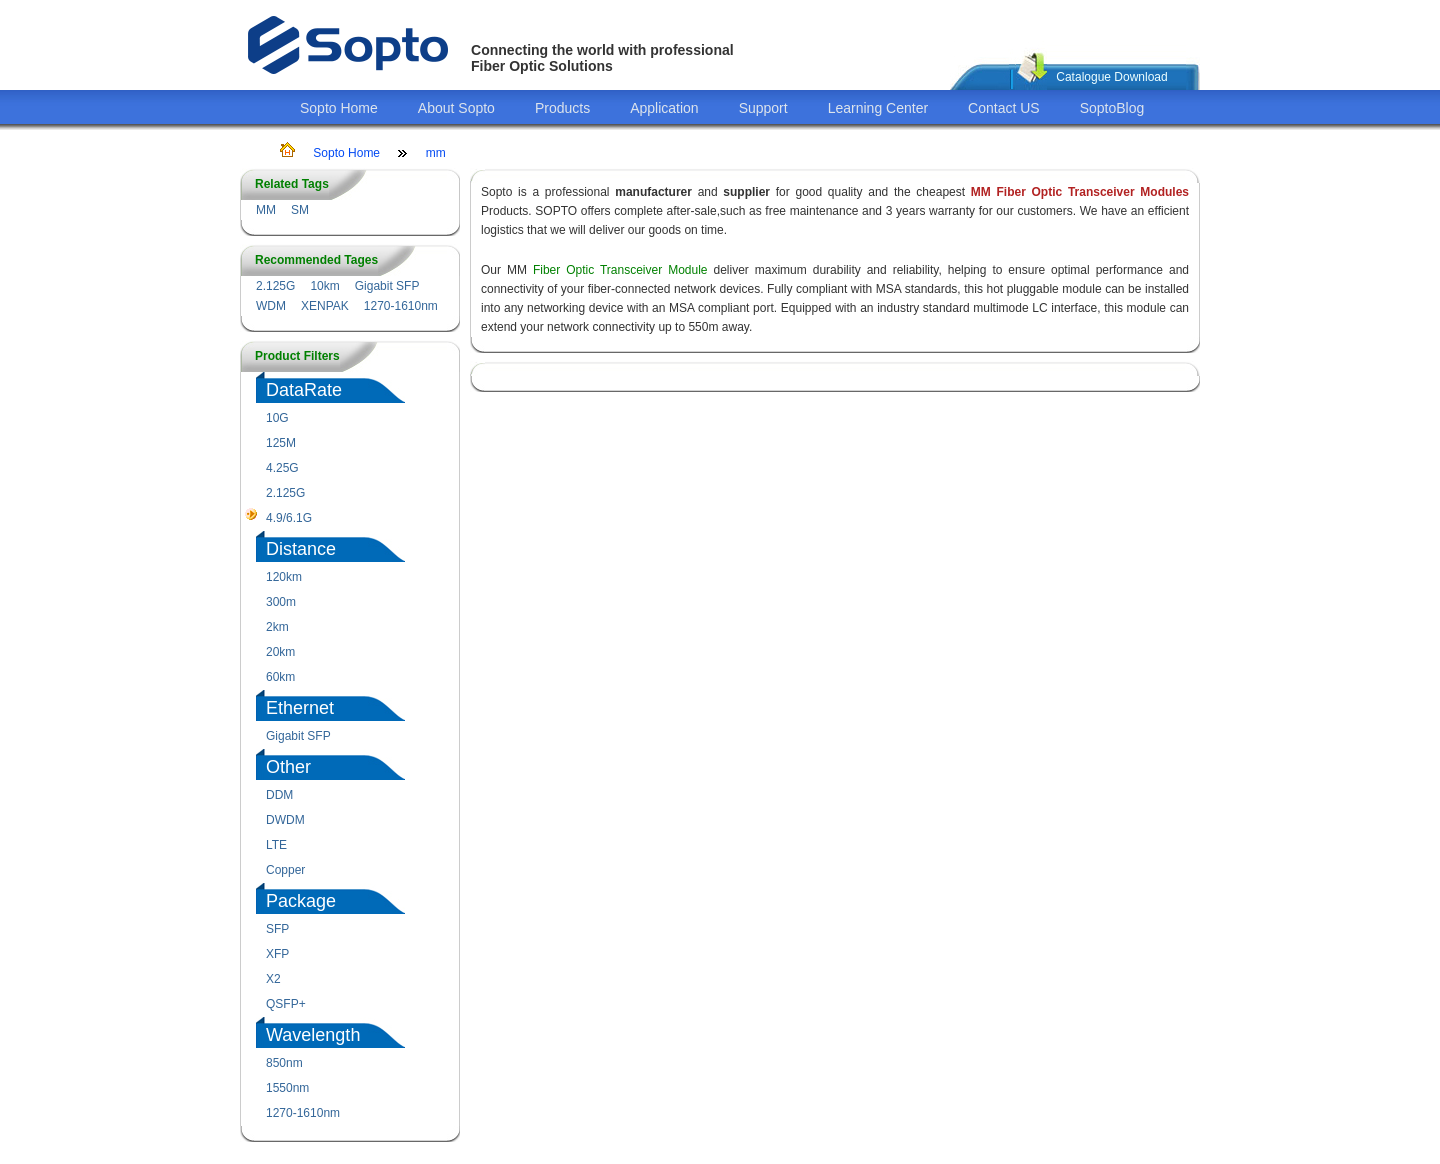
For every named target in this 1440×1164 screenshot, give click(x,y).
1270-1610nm (401, 306)
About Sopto (456, 108)
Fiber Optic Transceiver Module (620, 270)
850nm (284, 1063)
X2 (273, 979)
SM (300, 210)
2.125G (275, 286)
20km (280, 652)
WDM (271, 306)
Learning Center (878, 108)
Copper (285, 870)
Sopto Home (339, 108)
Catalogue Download (1111, 77)
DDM (279, 795)
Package (301, 901)
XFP (277, 954)
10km (324, 286)
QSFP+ (286, 1004)
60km (280, 677)
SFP (277, 929)
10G (277, 418)
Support (763, 108)
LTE (276, 845)
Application (664, 108)
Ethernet (300, 708)
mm (436, 153)
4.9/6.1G (289, 518)
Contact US (1004, 108)
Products (562, 108)
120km (284, 577)
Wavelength (313, 1035)
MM (266, 210)
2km (277, 627)
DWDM (285, 820)
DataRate (304, 390)
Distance (301, 549)
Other (288, 767)
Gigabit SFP (387, 286)
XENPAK (325, 306)
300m (281, 602)
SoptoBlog (1112, 108)
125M (281, 443)
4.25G (282, 468)
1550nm (287, 1088)
